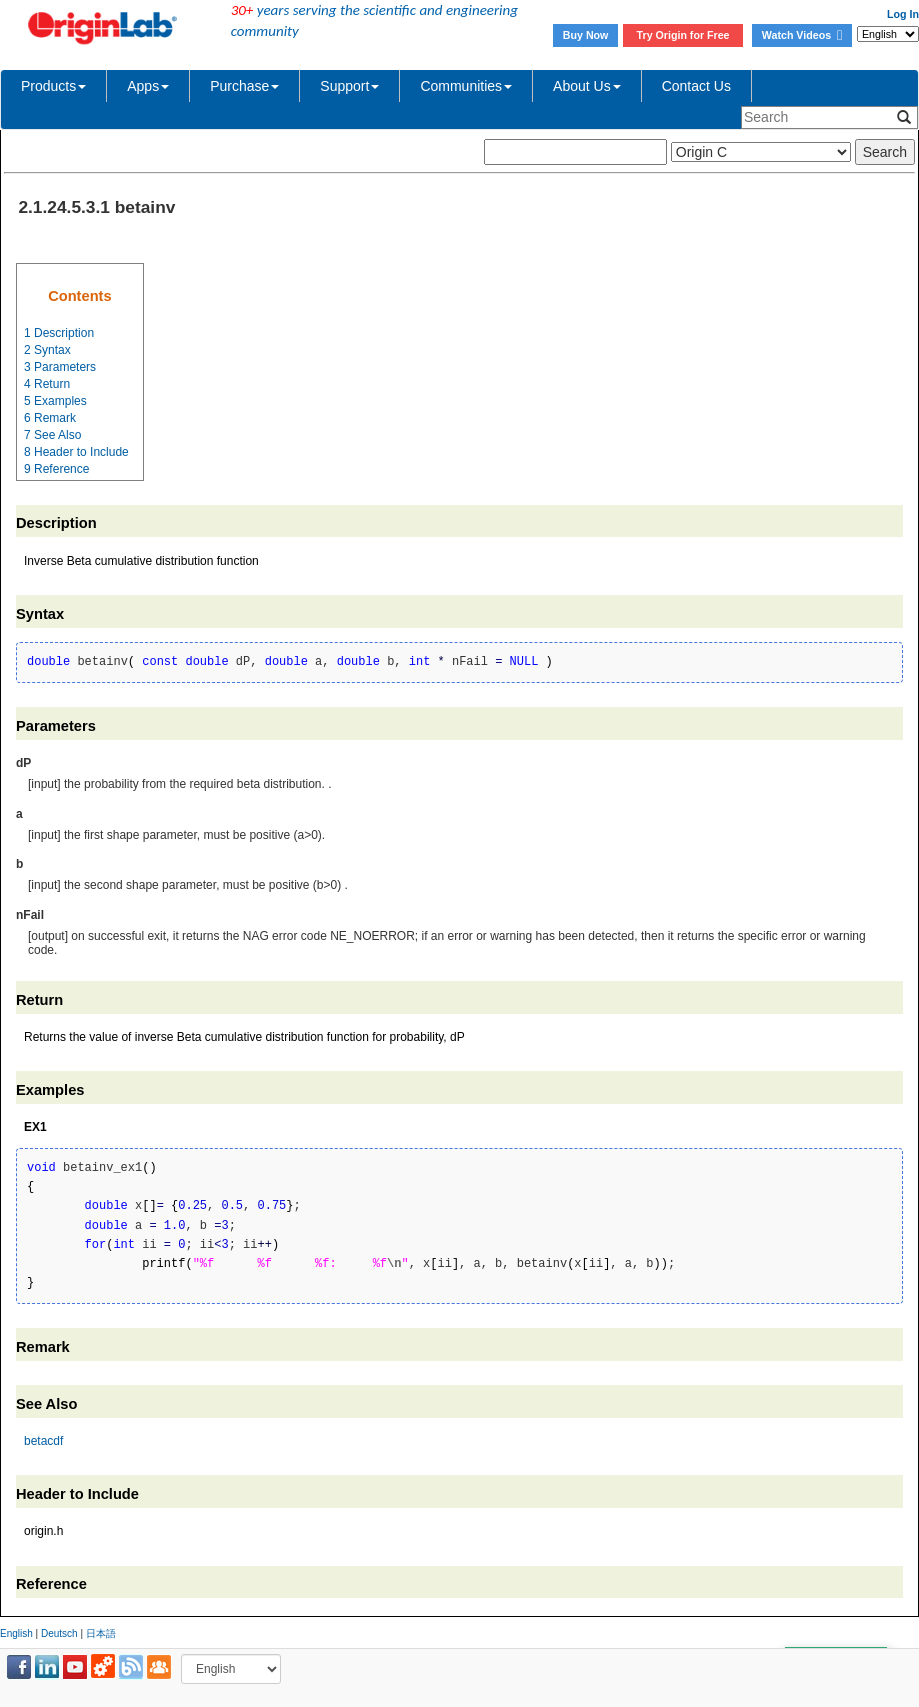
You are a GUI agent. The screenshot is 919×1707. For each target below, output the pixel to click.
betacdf (43, 1441)
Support (349, 86)
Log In (903, 14)
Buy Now (586, 35)
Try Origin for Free (683, 35)
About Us (587, 86)
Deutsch (59, 1633)
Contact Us (696, 86)
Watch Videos (802, 35)
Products (53, 86)
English (16, 1633)
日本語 (101, 1633)
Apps (148, 86)
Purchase (244, 86)
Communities (466, 86)
